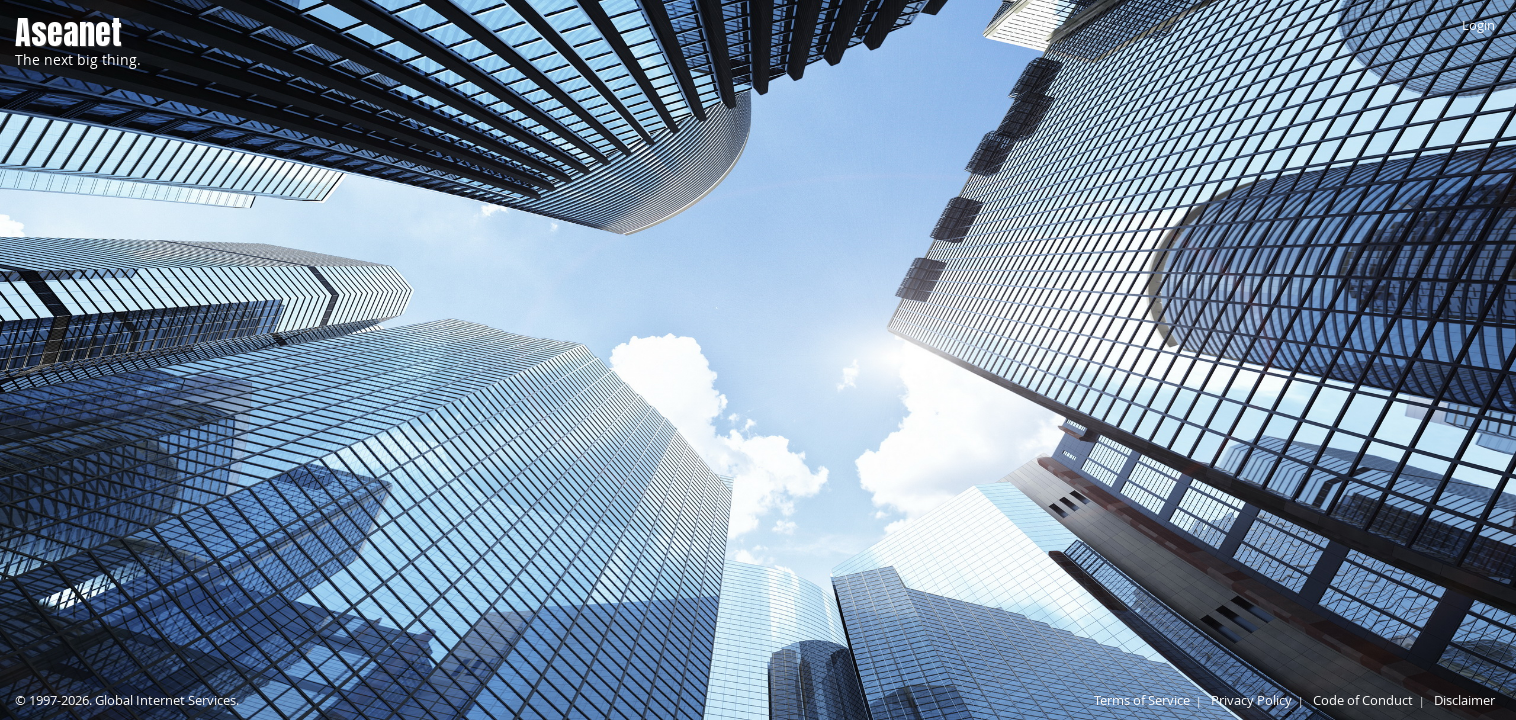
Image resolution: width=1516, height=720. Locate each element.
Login (1478, 25)
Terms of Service (1142, 700)
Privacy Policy (1251, 700)
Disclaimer (1464, 700)
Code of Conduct (1363, 700)
